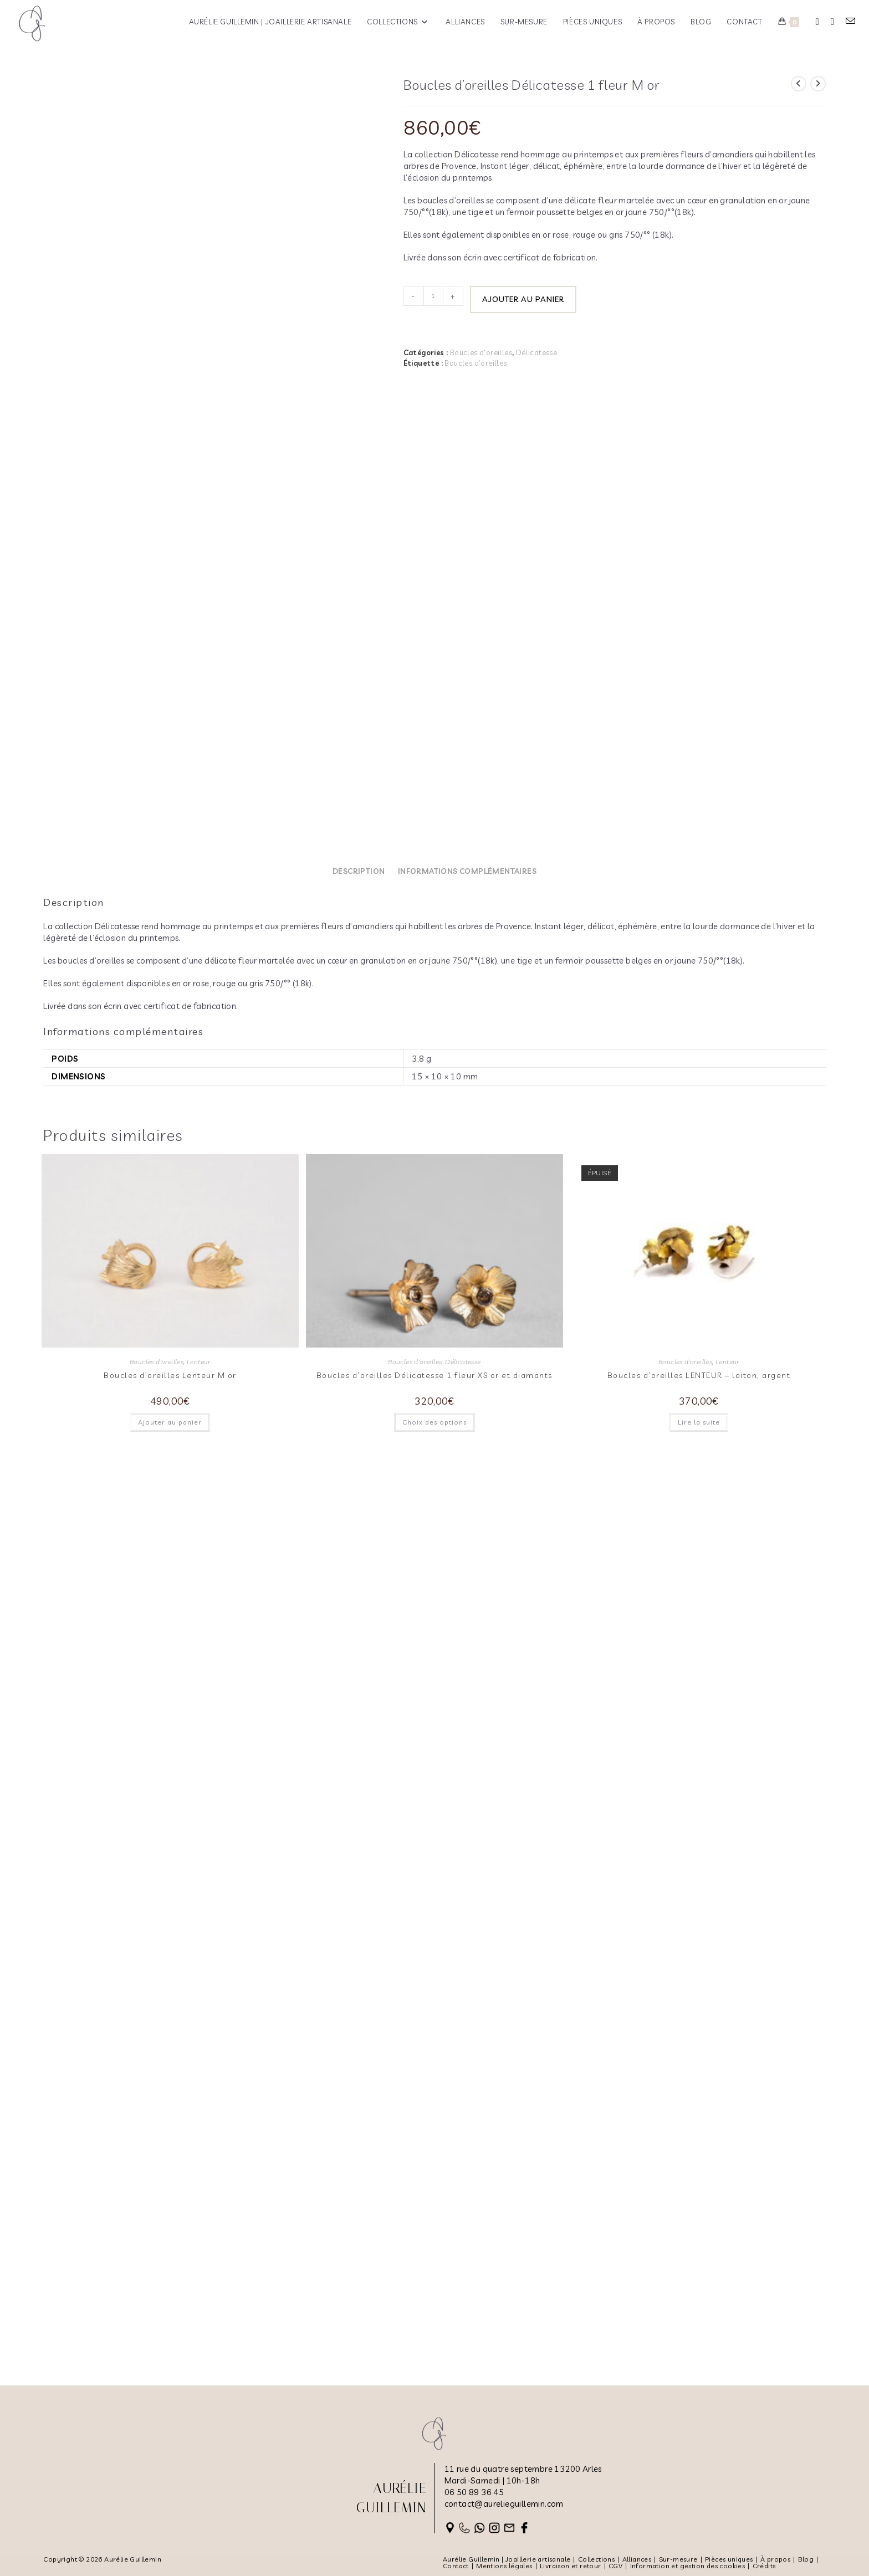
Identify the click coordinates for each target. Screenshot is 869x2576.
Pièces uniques (729, 2559)
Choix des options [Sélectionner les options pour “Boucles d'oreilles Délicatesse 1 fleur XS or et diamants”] (434, 2330)
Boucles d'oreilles (481, 352)
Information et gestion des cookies (687, 2566)
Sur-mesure (678, 2559)
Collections (596, 2559)
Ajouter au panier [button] (170, 2330)
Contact (456, 2566)
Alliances (637, 2559)
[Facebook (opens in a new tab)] (817, 22)
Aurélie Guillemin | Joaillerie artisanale (506, 2559)
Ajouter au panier (523, 299)
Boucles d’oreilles (475, 362)
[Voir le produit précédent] (798, 83)
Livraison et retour (570, 2566)
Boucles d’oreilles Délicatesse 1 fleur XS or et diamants (434, 2283)
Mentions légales (504, 2566)
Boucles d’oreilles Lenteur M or (170, 2283)
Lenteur (199, 2270)
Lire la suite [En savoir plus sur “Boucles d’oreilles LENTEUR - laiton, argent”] (699, 2330)
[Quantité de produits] (433, 296)
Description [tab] (359, 1779)
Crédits (764, 2566)
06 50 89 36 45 (474, 2492)
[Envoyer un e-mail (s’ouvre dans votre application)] (850, 21)
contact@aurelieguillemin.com (504, 2503)
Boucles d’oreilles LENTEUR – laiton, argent (699, 2283)
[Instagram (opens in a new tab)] (832, 22)
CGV (615, 2566)
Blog (806, 2559)
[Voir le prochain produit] (818, 83)
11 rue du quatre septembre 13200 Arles (523, 2469)
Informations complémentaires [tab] (467, 1779)
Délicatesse (536, 352)
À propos (775, 2559)
